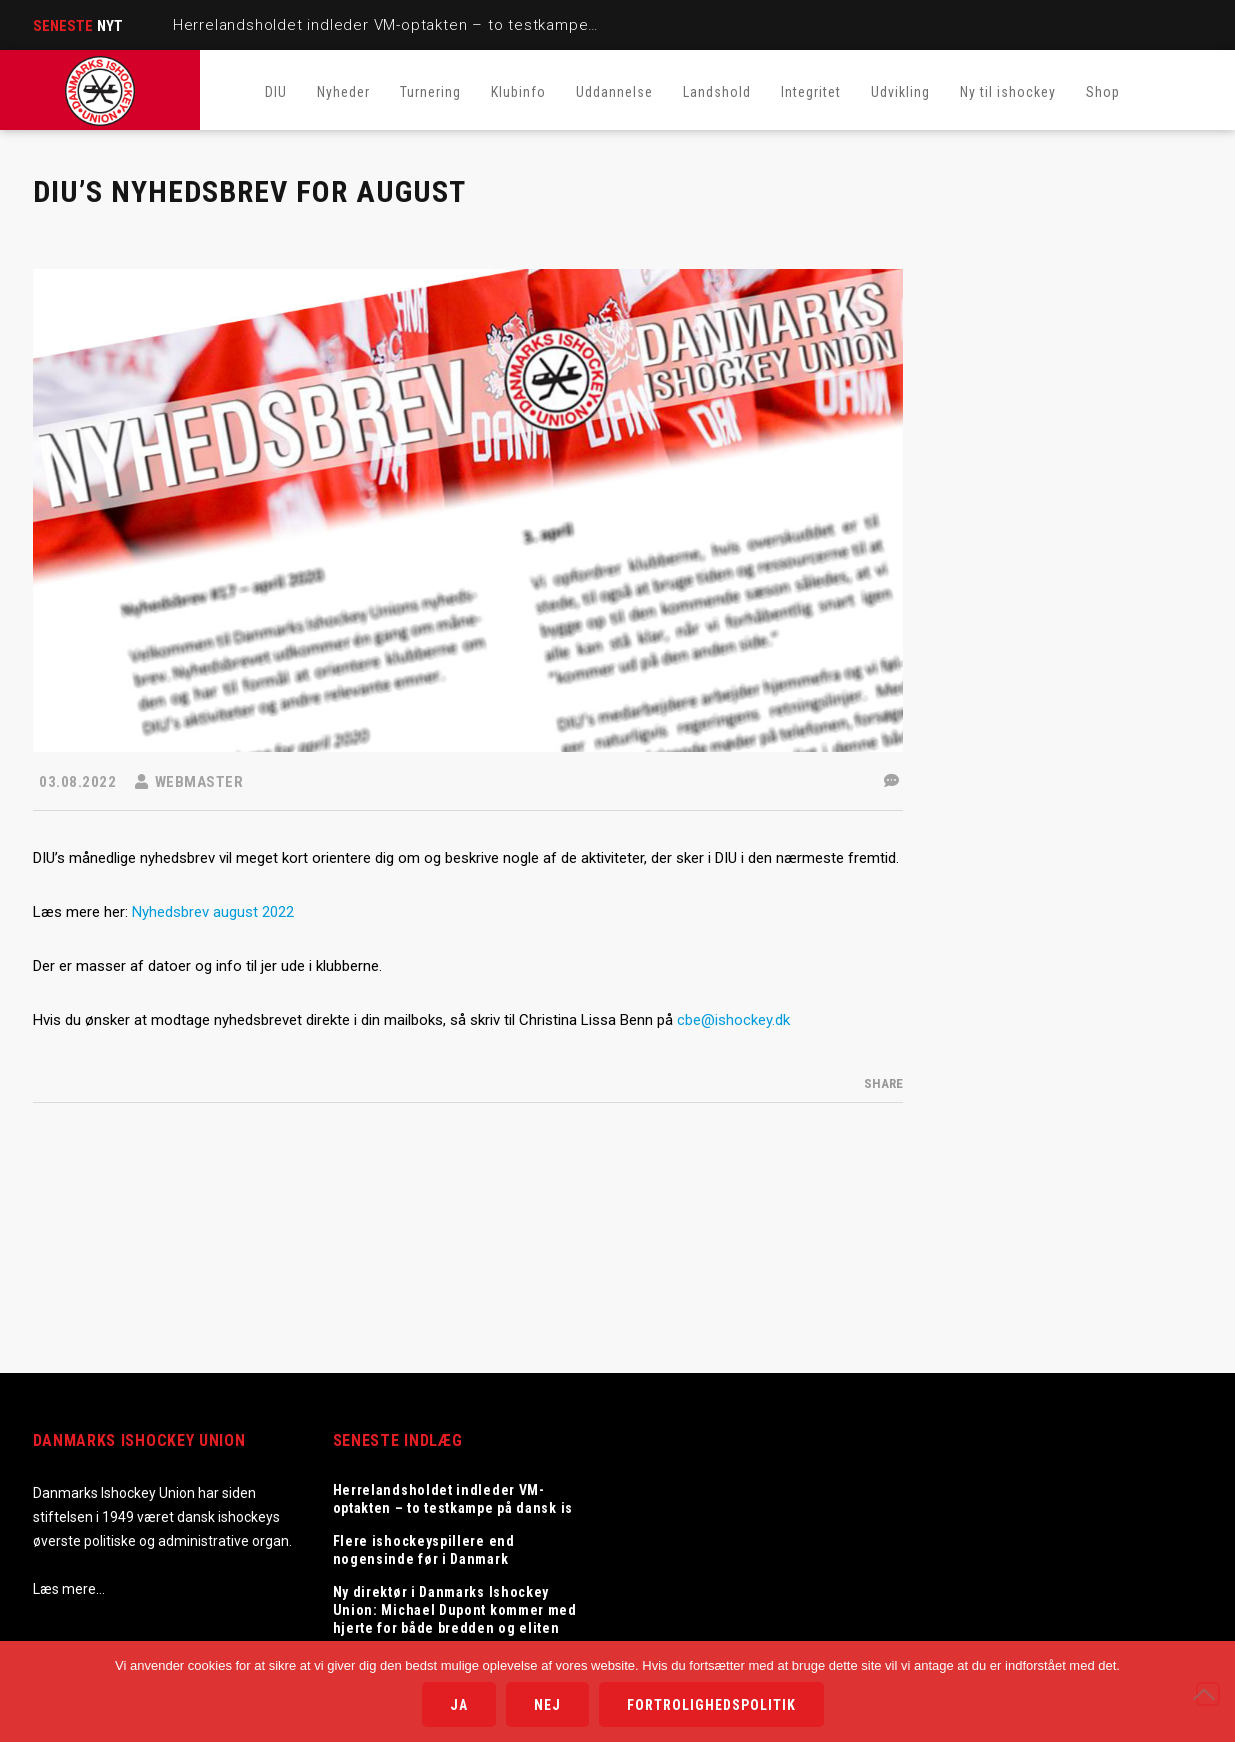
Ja (459, 1705)
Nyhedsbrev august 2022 (213, 912)
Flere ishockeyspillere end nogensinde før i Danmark (424, 1550)
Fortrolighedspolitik (711, 1705)
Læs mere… (69, 1589)
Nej (547, 1705)
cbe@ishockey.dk (733, 1020)
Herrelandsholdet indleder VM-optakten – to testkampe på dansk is (425, 25)
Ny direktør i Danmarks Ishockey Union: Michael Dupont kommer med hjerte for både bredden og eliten (455, 1610)
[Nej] (1208, 1694)
